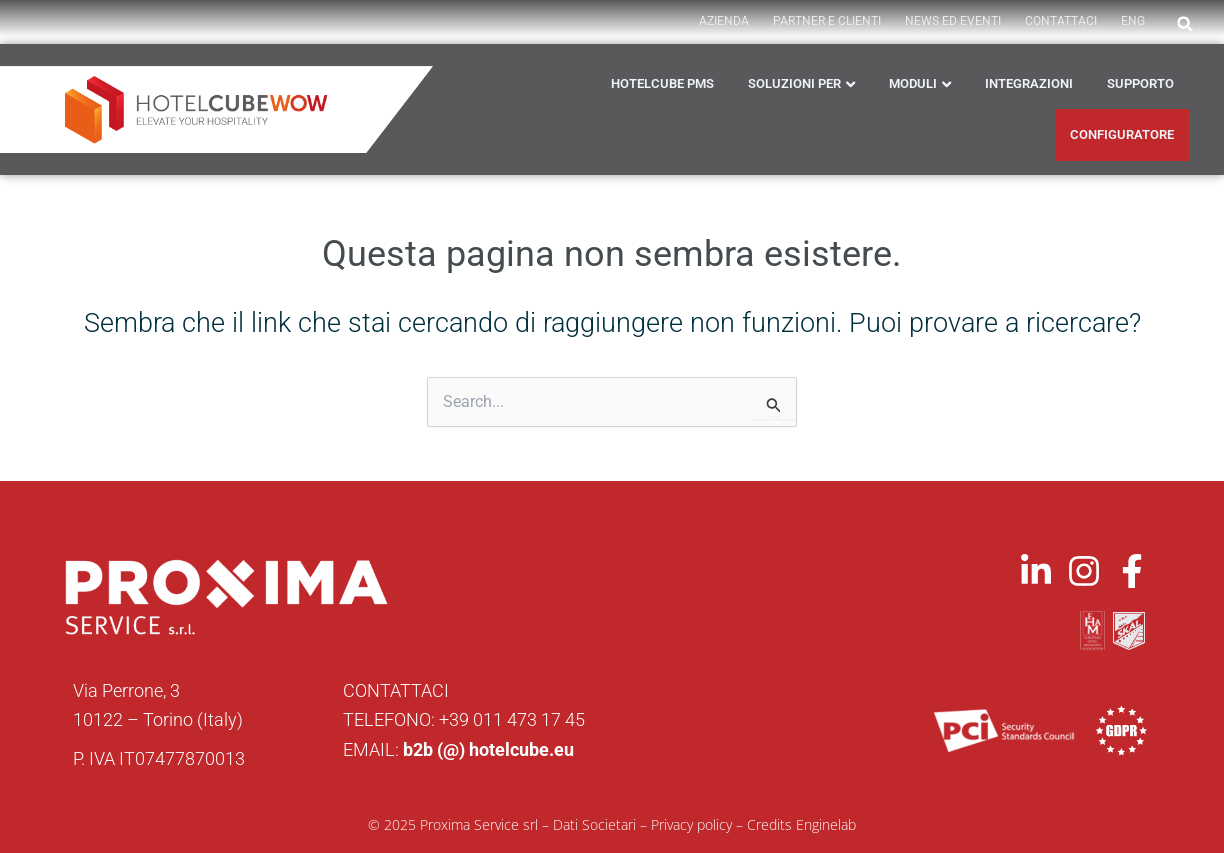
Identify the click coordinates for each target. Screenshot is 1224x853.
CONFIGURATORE (1122, 134)
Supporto (1140, 83)
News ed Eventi (953, 21)
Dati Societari (594, 824)
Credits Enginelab (801, 824)
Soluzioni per (794, 83)
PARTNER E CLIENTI (827, 21)
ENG (1133, 21)
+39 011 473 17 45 (512, 719)
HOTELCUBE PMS (662, 83)
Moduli (913, 83)
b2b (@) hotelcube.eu (488, 749)
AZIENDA (724, 21)
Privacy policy (691, 824)
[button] (1185, 24)
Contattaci (1061, 21)
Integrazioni (1029, 83)
